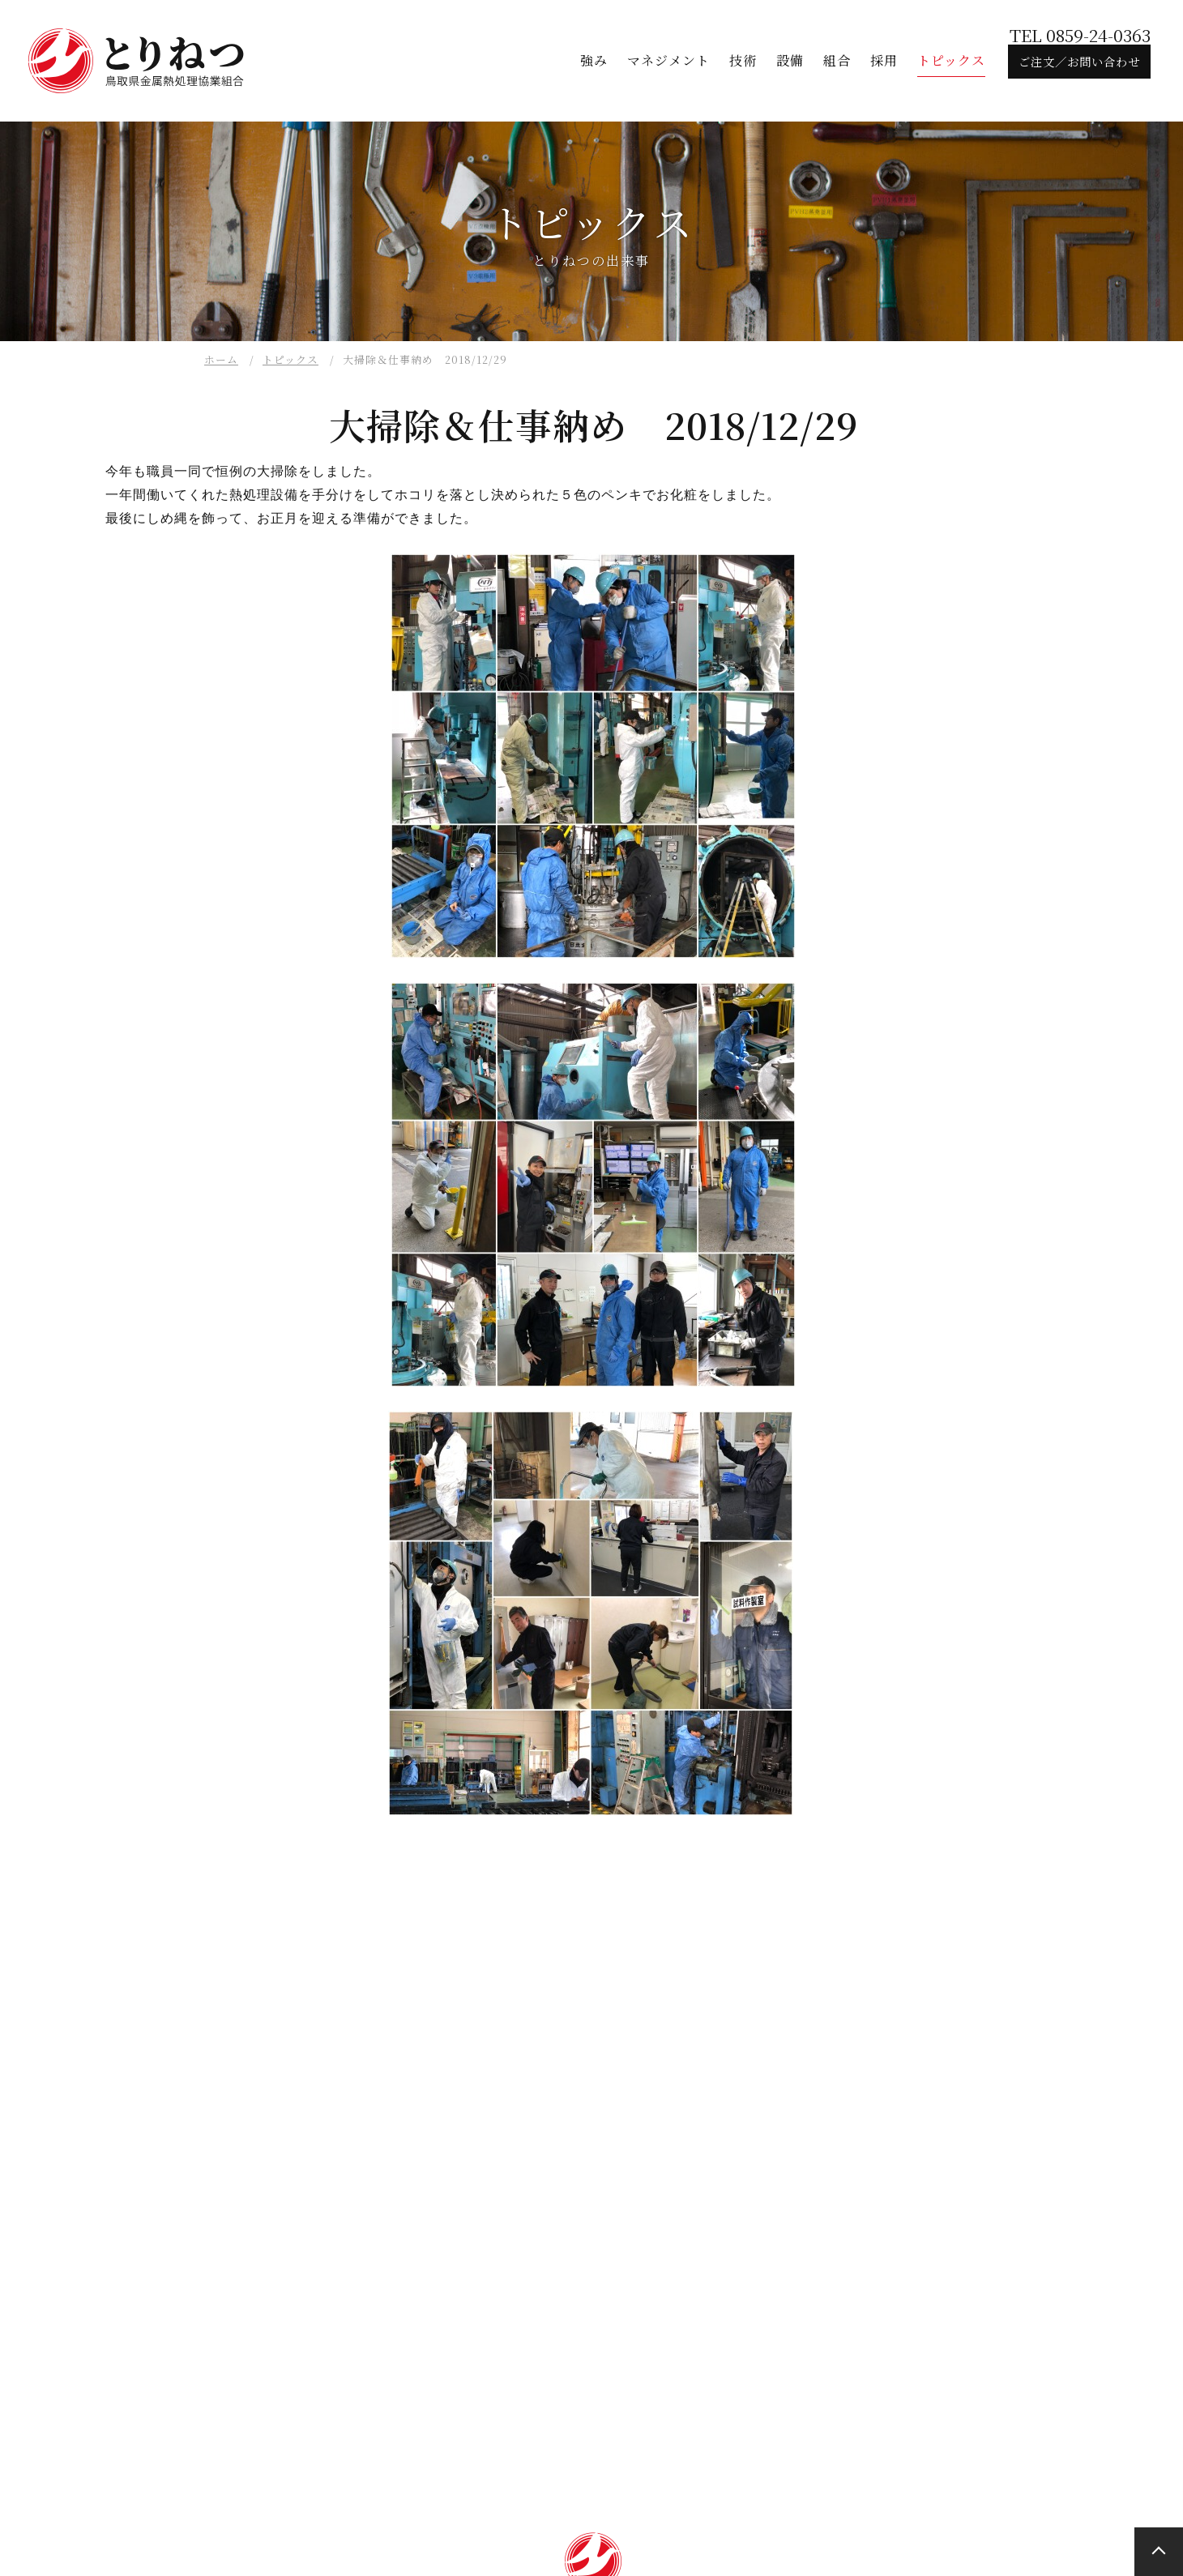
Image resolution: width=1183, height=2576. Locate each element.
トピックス (290, 359)
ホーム (221, 359)
